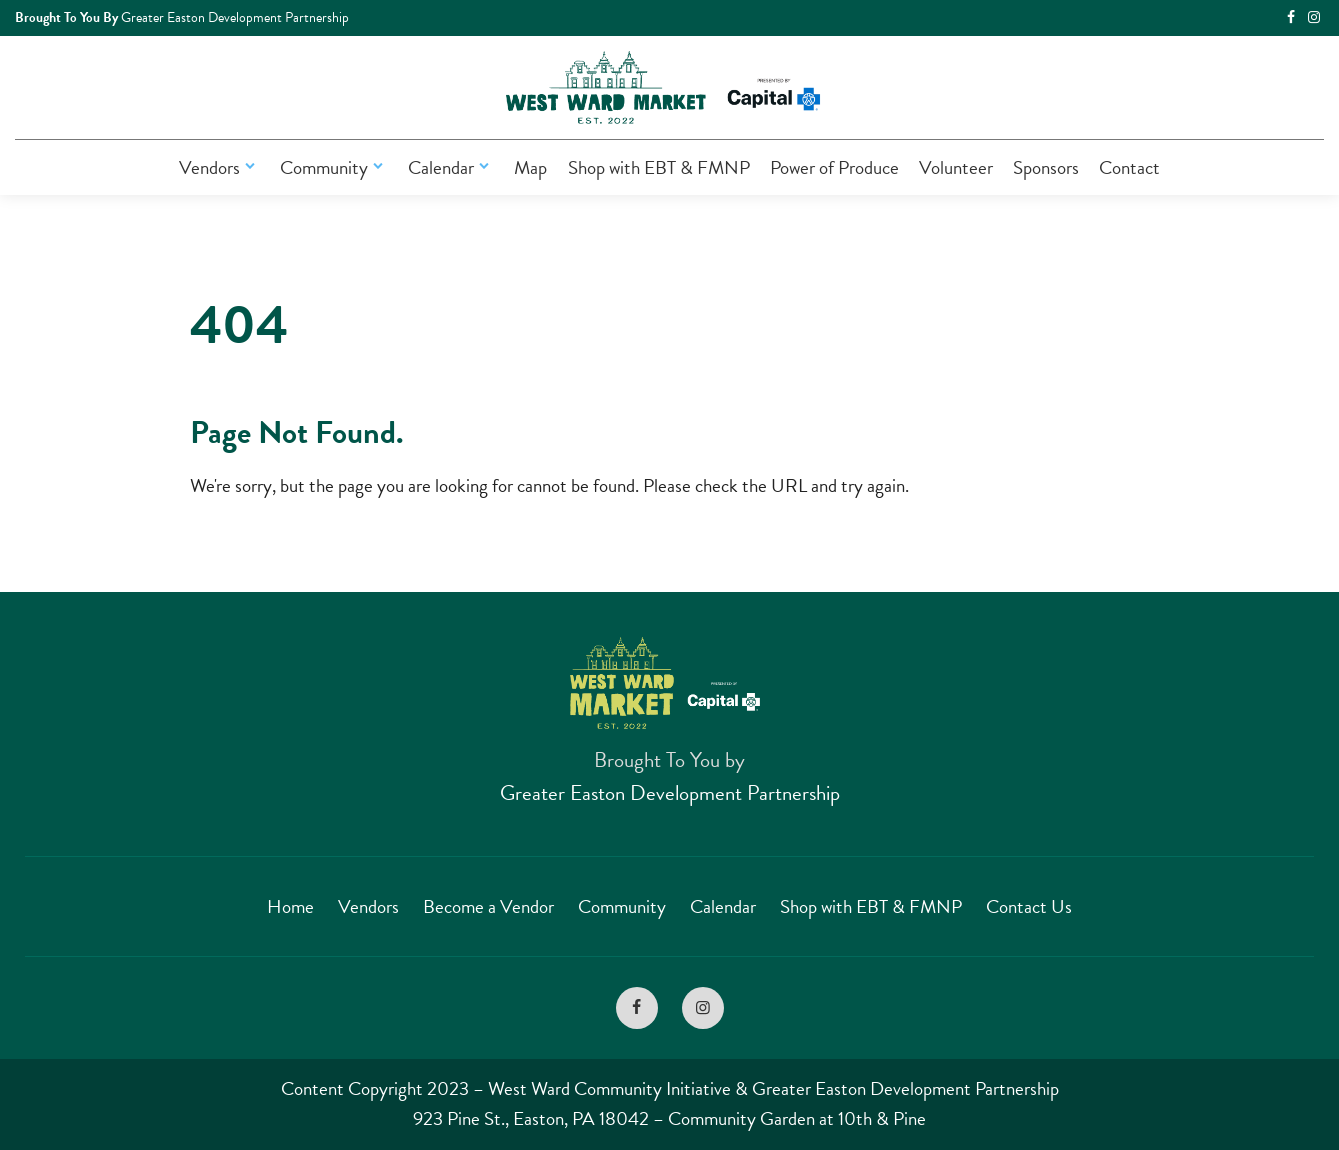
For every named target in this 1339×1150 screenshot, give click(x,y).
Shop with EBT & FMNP (659, 167)
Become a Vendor (488, 906)
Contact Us (1029, 906)
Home (290, 906)
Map (530, 167)
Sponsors (1046, 167)
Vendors (219, 167)
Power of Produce (834, 167)
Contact (1129, 167)
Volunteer (956, 167)
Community (334, 167)
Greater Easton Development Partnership (670, 793)
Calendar (451, 167)
